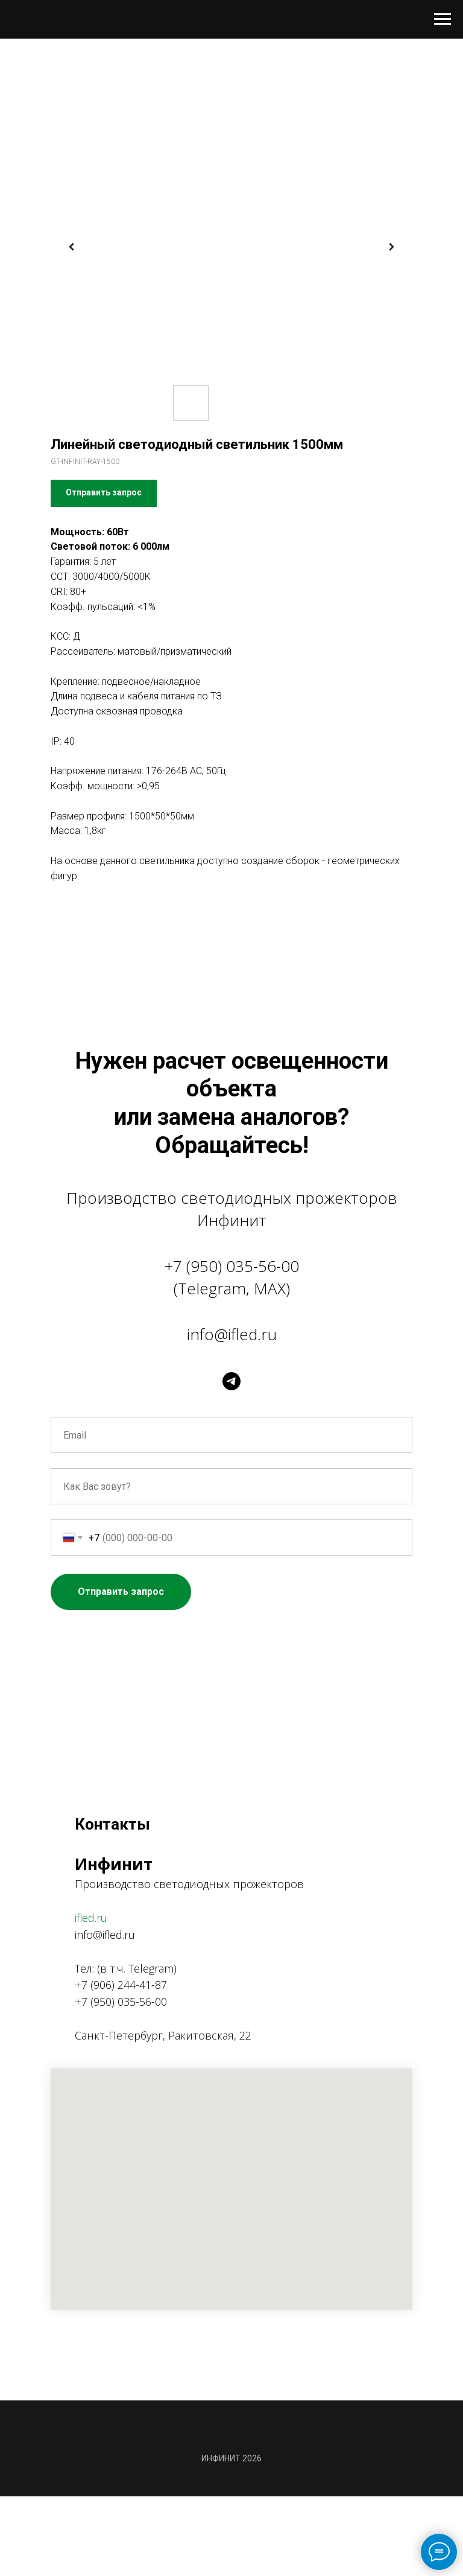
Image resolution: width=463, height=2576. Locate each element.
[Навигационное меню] (442, 19)
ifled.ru (91, 1917)
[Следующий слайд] (391, 247)
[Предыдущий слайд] (72, 247)
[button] (104, 493)
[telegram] (231, 1381)
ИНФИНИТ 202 (229, 2458)
